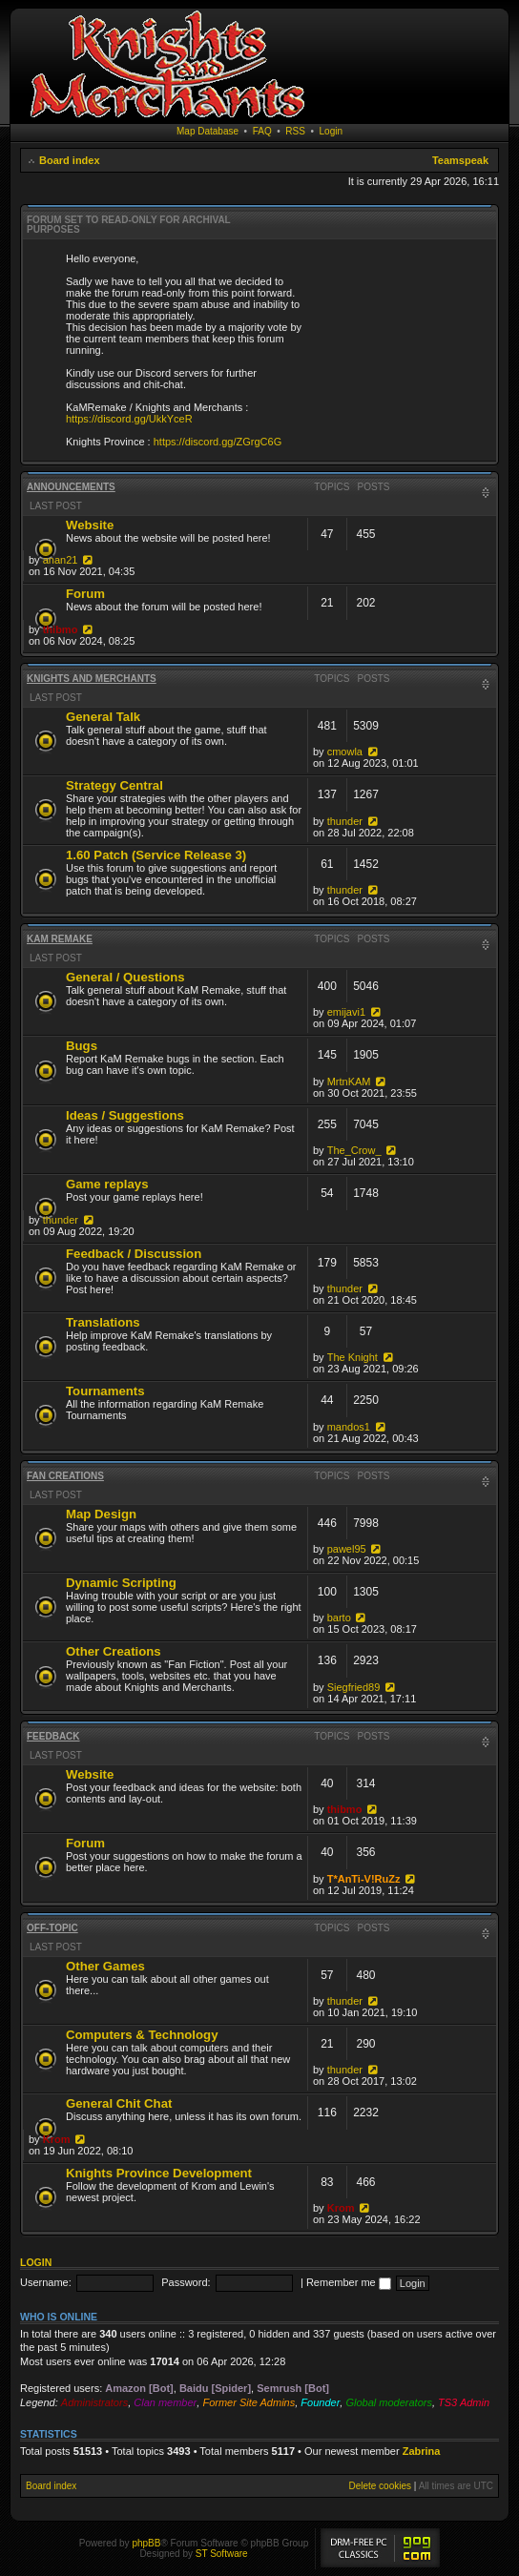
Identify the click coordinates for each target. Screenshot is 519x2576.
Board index (69, 160)
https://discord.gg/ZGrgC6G (218, 441)
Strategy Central (114, 785)
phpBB (146, 2543)
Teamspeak (460, 160)
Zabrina (422, 2451)
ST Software (222, 2553)
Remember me (348, 2282)
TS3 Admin (463, 2402)
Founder (320, 2402)
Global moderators (388, 2402)
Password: (185, 2282)
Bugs (81, 1046)
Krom (57, 2139)
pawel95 (346, 1549)
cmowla (345, 751)
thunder (345, 821)
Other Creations (113, 1651)
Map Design (101, 1514)
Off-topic (52, 1928)
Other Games (105, 1966)
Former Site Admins (248, 2402)
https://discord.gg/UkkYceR (129, 418)
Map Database (207, 131)
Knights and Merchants (91, 678)
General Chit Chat (119, 2103)
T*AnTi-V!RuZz (364, 1879)
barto (339, 1617)
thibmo (60, 629)
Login (331, 131)
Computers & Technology (142, 2035)
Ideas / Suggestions (125, 1115)
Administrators (94, 2402)
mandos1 (348, 1426)
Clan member (165, 2402)
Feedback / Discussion (133, 1254)
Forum (85, 594)
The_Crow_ (354, 1150)
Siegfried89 (354, 1687)
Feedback (53, 1736)
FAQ (262, 131)
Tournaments (105, 1391)
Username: (46, 2282)
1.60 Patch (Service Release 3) (156, 855)
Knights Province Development (159, 2173)
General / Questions (125, 977)
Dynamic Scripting (121, 1583)
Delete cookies (379, 2486)
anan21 (60, 560)
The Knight (352, 1357)
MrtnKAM (349, 1081)
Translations (103, 1322)
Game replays (107, 1184)
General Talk (103, 717)
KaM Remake (60, 939)
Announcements (71, 487)
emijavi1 (346, 1012)
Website (90, 525)
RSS (295, 131)
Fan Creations (65, 1476)
